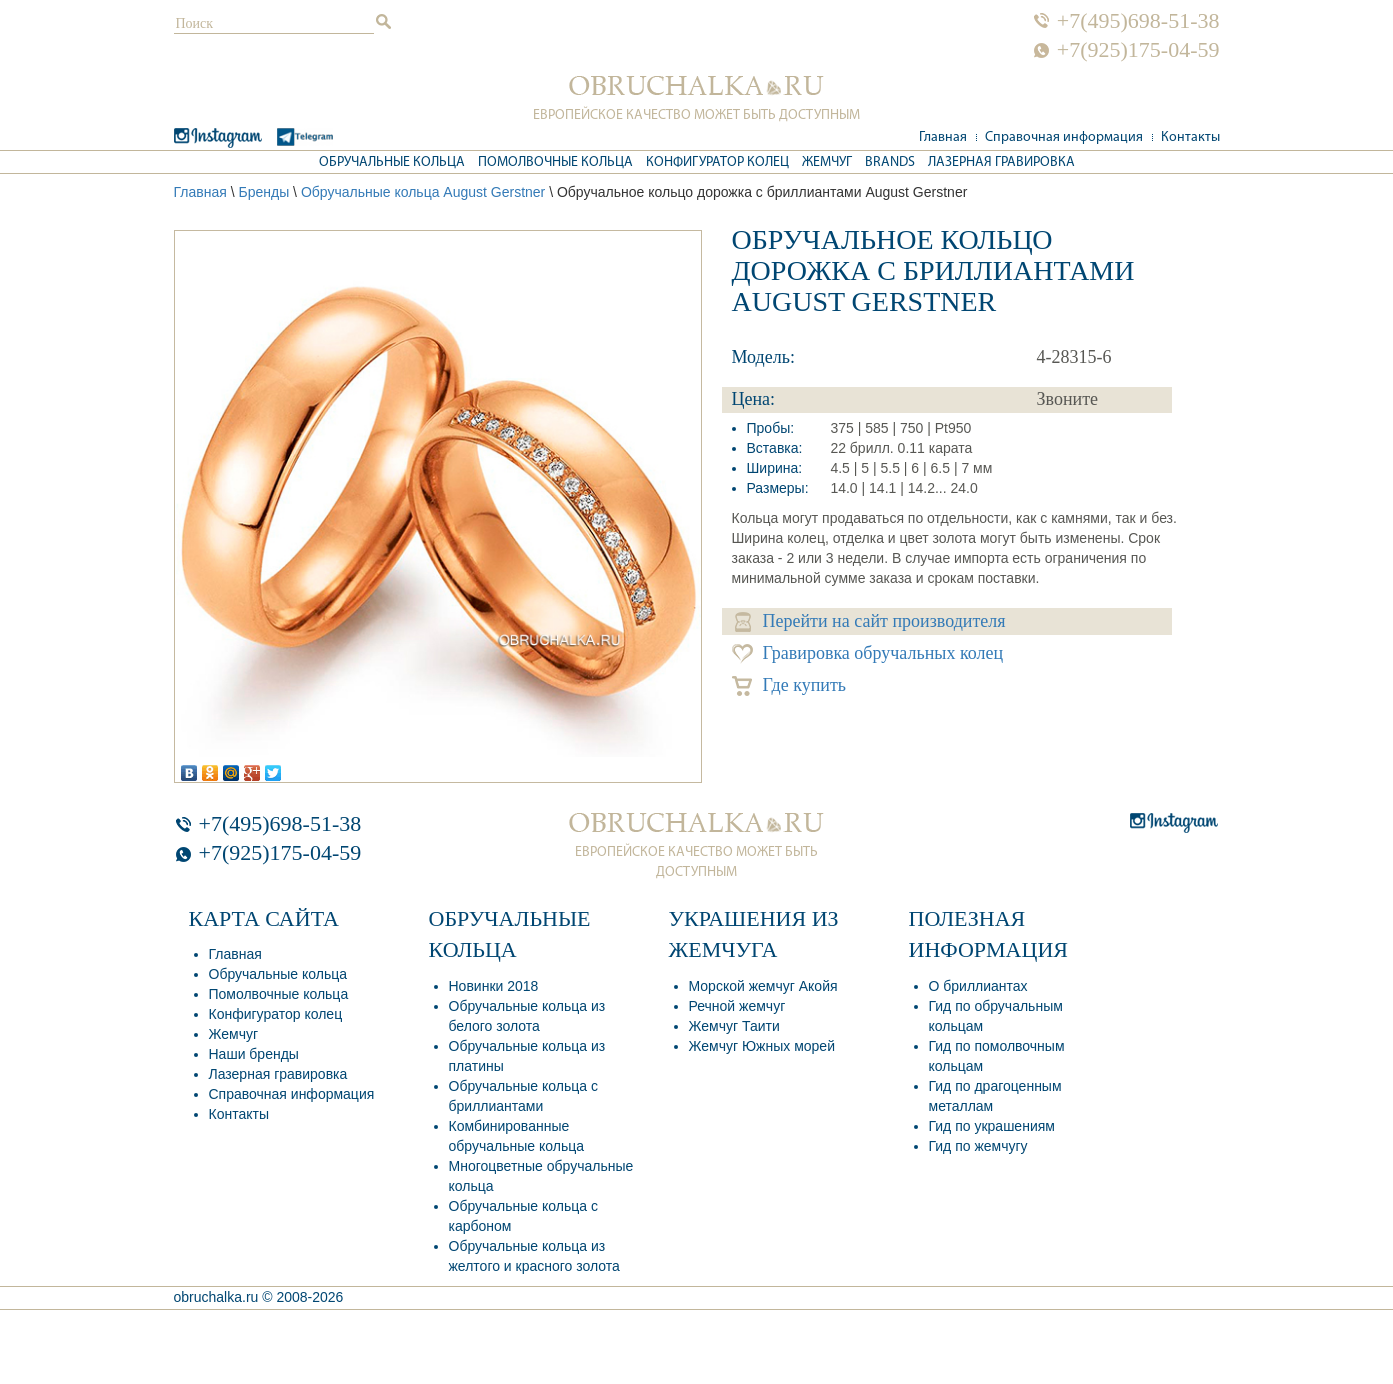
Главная (943, 137)
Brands (890, 162)
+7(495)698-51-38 (1138, 21)
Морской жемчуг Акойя (763, 986)
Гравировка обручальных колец (868, 653)
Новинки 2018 (494, 986)
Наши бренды (254, 1054)
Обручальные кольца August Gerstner (423, 192)
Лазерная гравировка (1001, 162)
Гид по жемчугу (978, 1146)
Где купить (789, 685)
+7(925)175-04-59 (1138, 50)
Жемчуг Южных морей (762, 1046)
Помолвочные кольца (555, 162)
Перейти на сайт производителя (870, 621)
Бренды (263, 192)
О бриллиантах (978, 986)
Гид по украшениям (992, 1126)
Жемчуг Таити (734, 1026)
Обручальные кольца (392, 162)
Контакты (1190, 137)
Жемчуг (827, 162)
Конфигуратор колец (717, 162)
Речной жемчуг (737, 1006)
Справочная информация (1064, 137)
